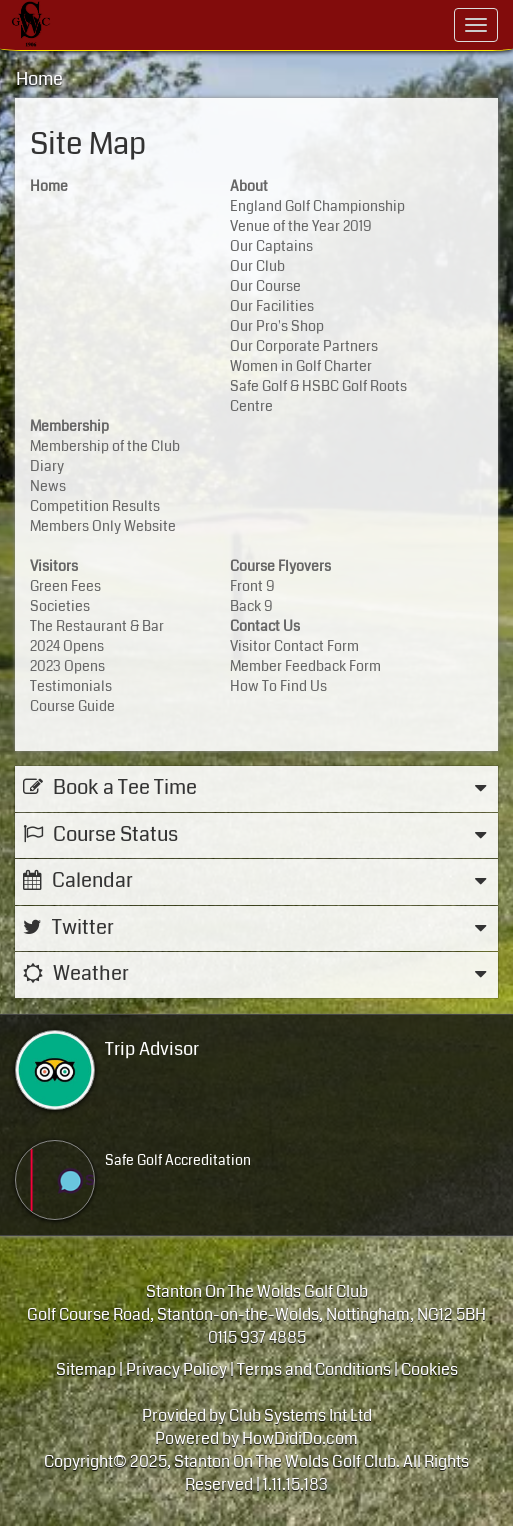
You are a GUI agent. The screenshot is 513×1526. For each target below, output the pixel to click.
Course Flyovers (280, 566)
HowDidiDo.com (300, 1438)
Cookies (429, 1369)
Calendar (256, 881)
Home (39, 79)
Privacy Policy (176, 1369)
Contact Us (265, 626)
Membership (69, 426)
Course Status (256, 835)
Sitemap (86, 1369)
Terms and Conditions (314, 1369)
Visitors (54, 566)
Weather (256, 974)
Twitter (256, 928)
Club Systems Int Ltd (300, 1415)
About (249, 186)
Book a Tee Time (256, 788)
